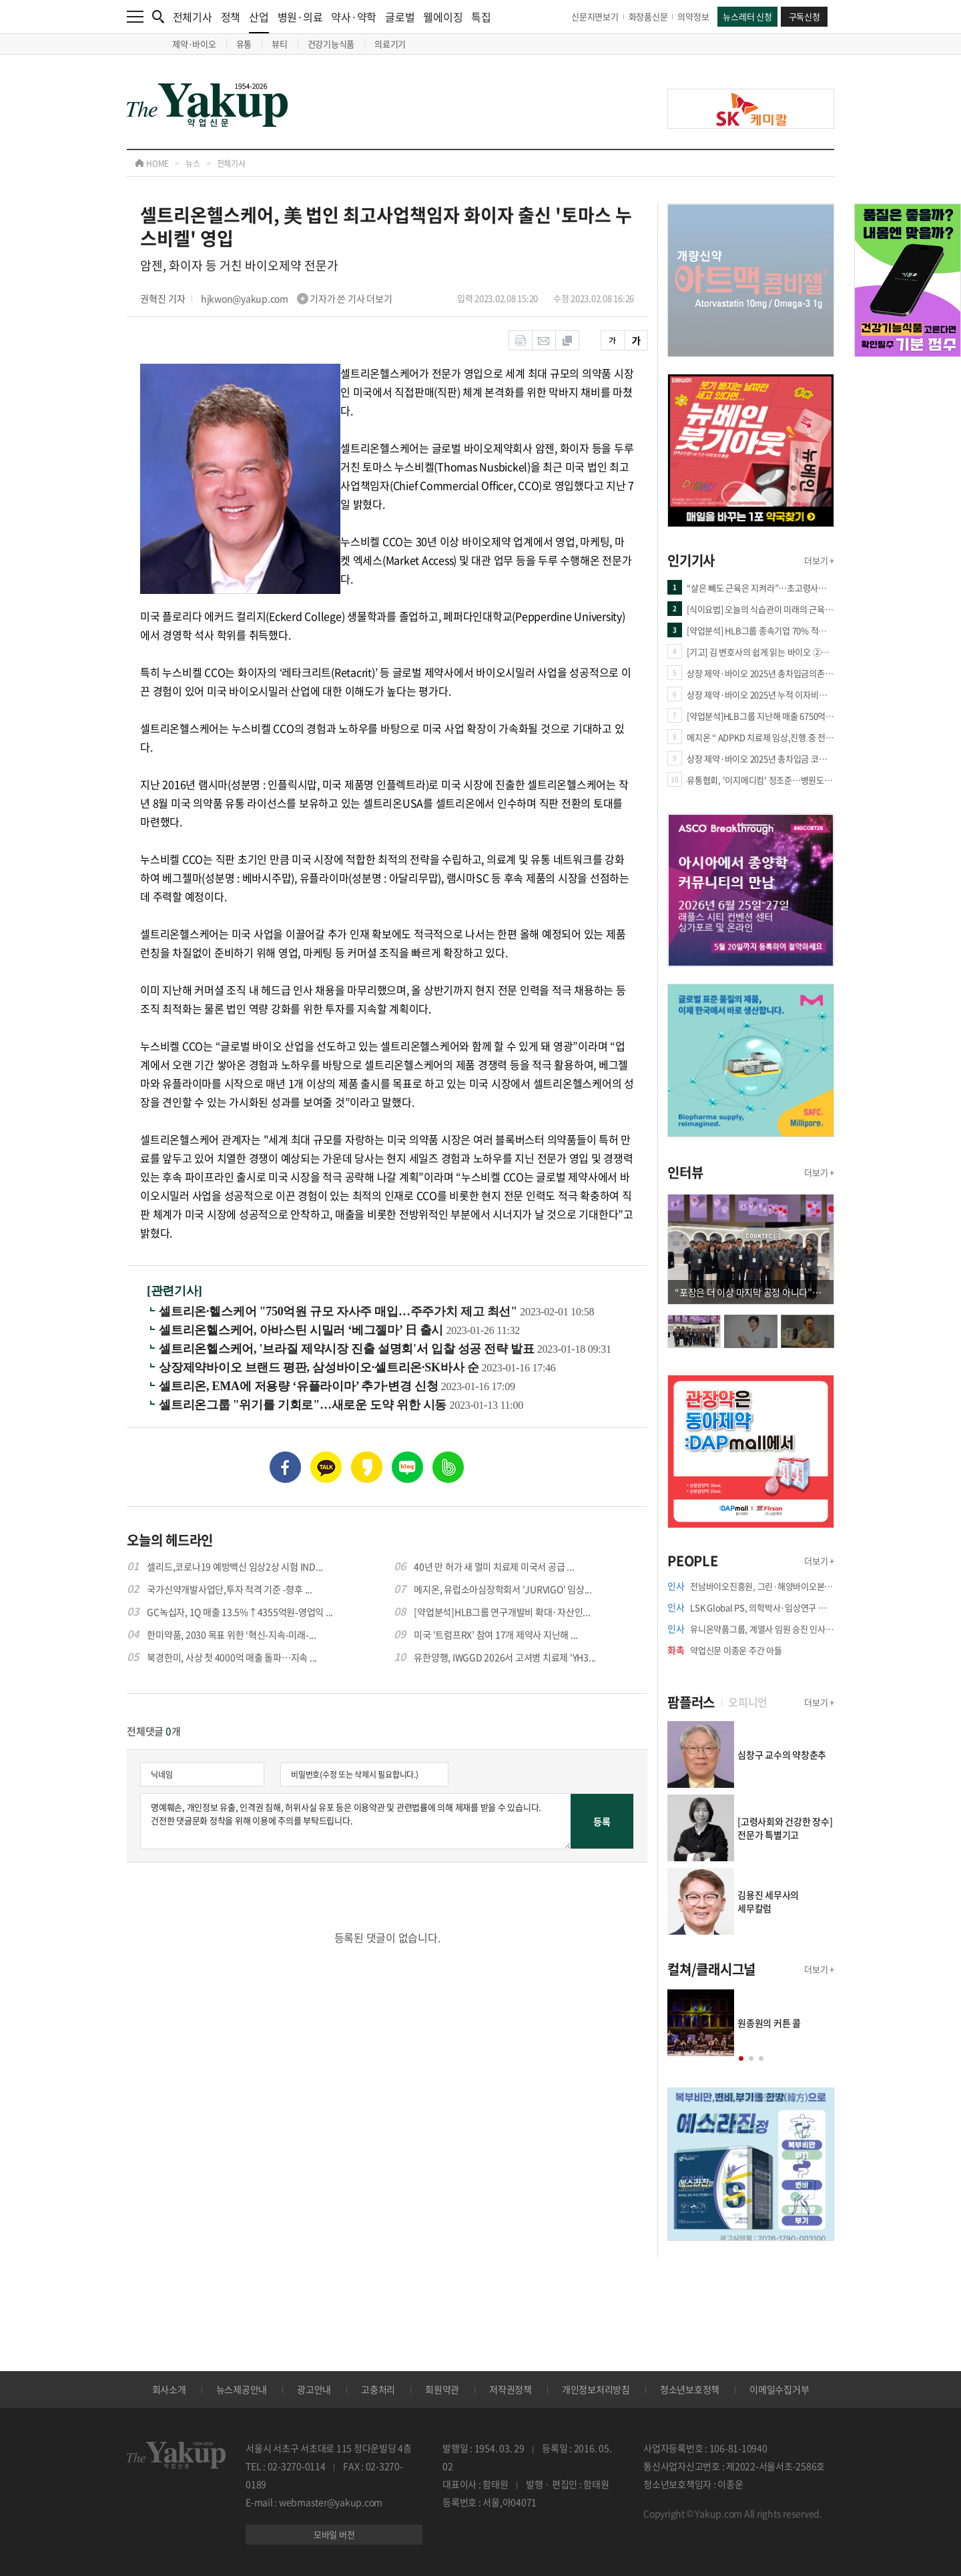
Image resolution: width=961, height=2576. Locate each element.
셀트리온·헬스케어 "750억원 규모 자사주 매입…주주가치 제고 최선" (339, 1311)
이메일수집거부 (779, 2389)
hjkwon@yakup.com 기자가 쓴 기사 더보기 (296, 298)
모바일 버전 (334, 2534)
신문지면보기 (595, 16)
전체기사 (192, 17)
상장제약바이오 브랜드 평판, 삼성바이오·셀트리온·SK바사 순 (320, 1367)
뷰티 (280, 43)
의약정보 (693, 16)
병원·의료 (300, 17)
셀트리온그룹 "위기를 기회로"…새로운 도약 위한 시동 (304, 1404)
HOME (152, 163)
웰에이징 (442, 17)
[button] (741, 2058)
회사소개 (169, 2389)
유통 (244, 43)
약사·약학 (353, 17)
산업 (259, 21)
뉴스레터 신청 (747, 16)
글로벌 (399, 17)
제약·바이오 (194, 43)
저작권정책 (510, 2389)
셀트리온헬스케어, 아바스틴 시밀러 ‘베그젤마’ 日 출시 (302, 1330)
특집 (481, 17)
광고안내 (314, 2389)
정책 (231, 17)
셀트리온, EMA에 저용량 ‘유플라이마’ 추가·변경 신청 (300, 1386)
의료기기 (390, 43)
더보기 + (819, 560)
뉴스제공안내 (242, 2389)
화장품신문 (648, 16)
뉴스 (193, 163)
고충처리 (378, 2389)
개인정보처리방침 (596, 2389)
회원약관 (442, 2389)
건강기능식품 (331, 43)
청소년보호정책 (689, 2389)
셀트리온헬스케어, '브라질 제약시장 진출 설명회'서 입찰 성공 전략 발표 (348, 1348)
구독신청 (804, 16)
